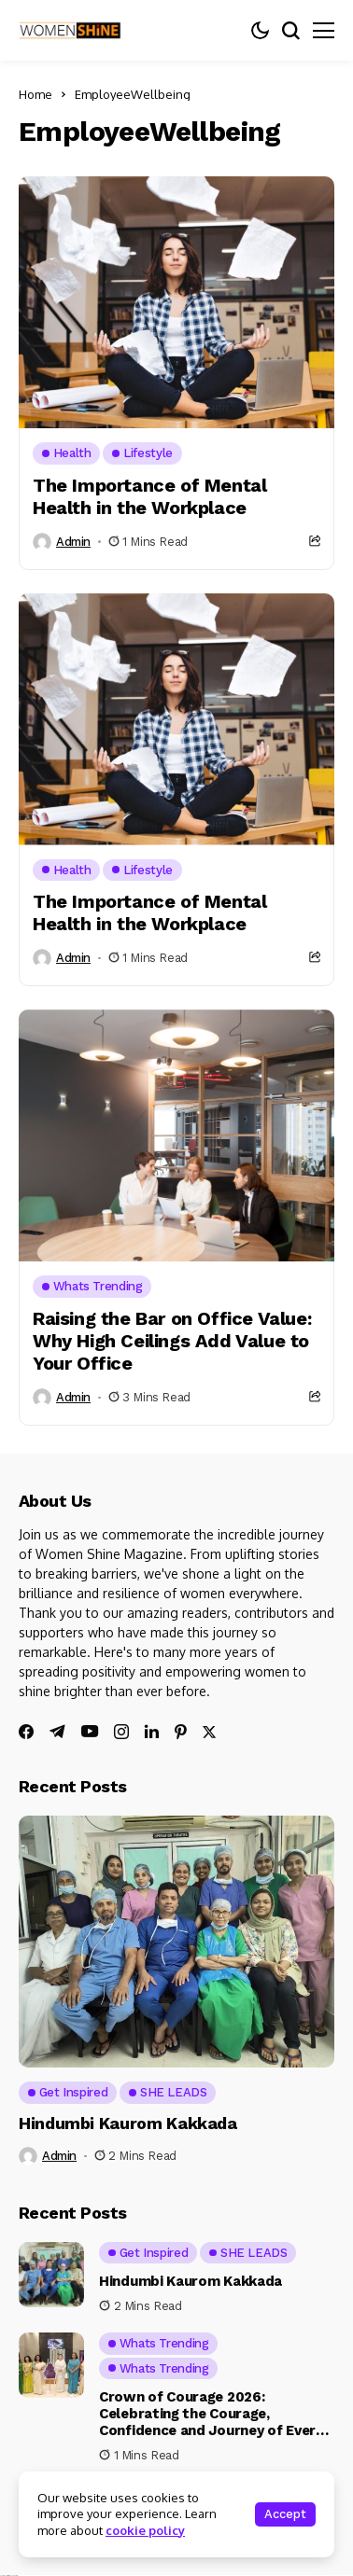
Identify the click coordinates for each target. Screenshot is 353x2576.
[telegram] (57, 1731)
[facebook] (26, 1731)
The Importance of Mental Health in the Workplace (149, 496)
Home (35, 94)
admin (73, 542)
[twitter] (209, 1732)
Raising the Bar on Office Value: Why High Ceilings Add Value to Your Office (172, 1340)
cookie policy (145, 2530)
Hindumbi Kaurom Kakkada (128, 2123)
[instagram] (121, 1731)
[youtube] (89, 1732)
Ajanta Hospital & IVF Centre (9, 2575)
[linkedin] (152, 1731)
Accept (285, 2514)
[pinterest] (181, 1731)
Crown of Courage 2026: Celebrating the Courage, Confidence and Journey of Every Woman (211, 2422)
